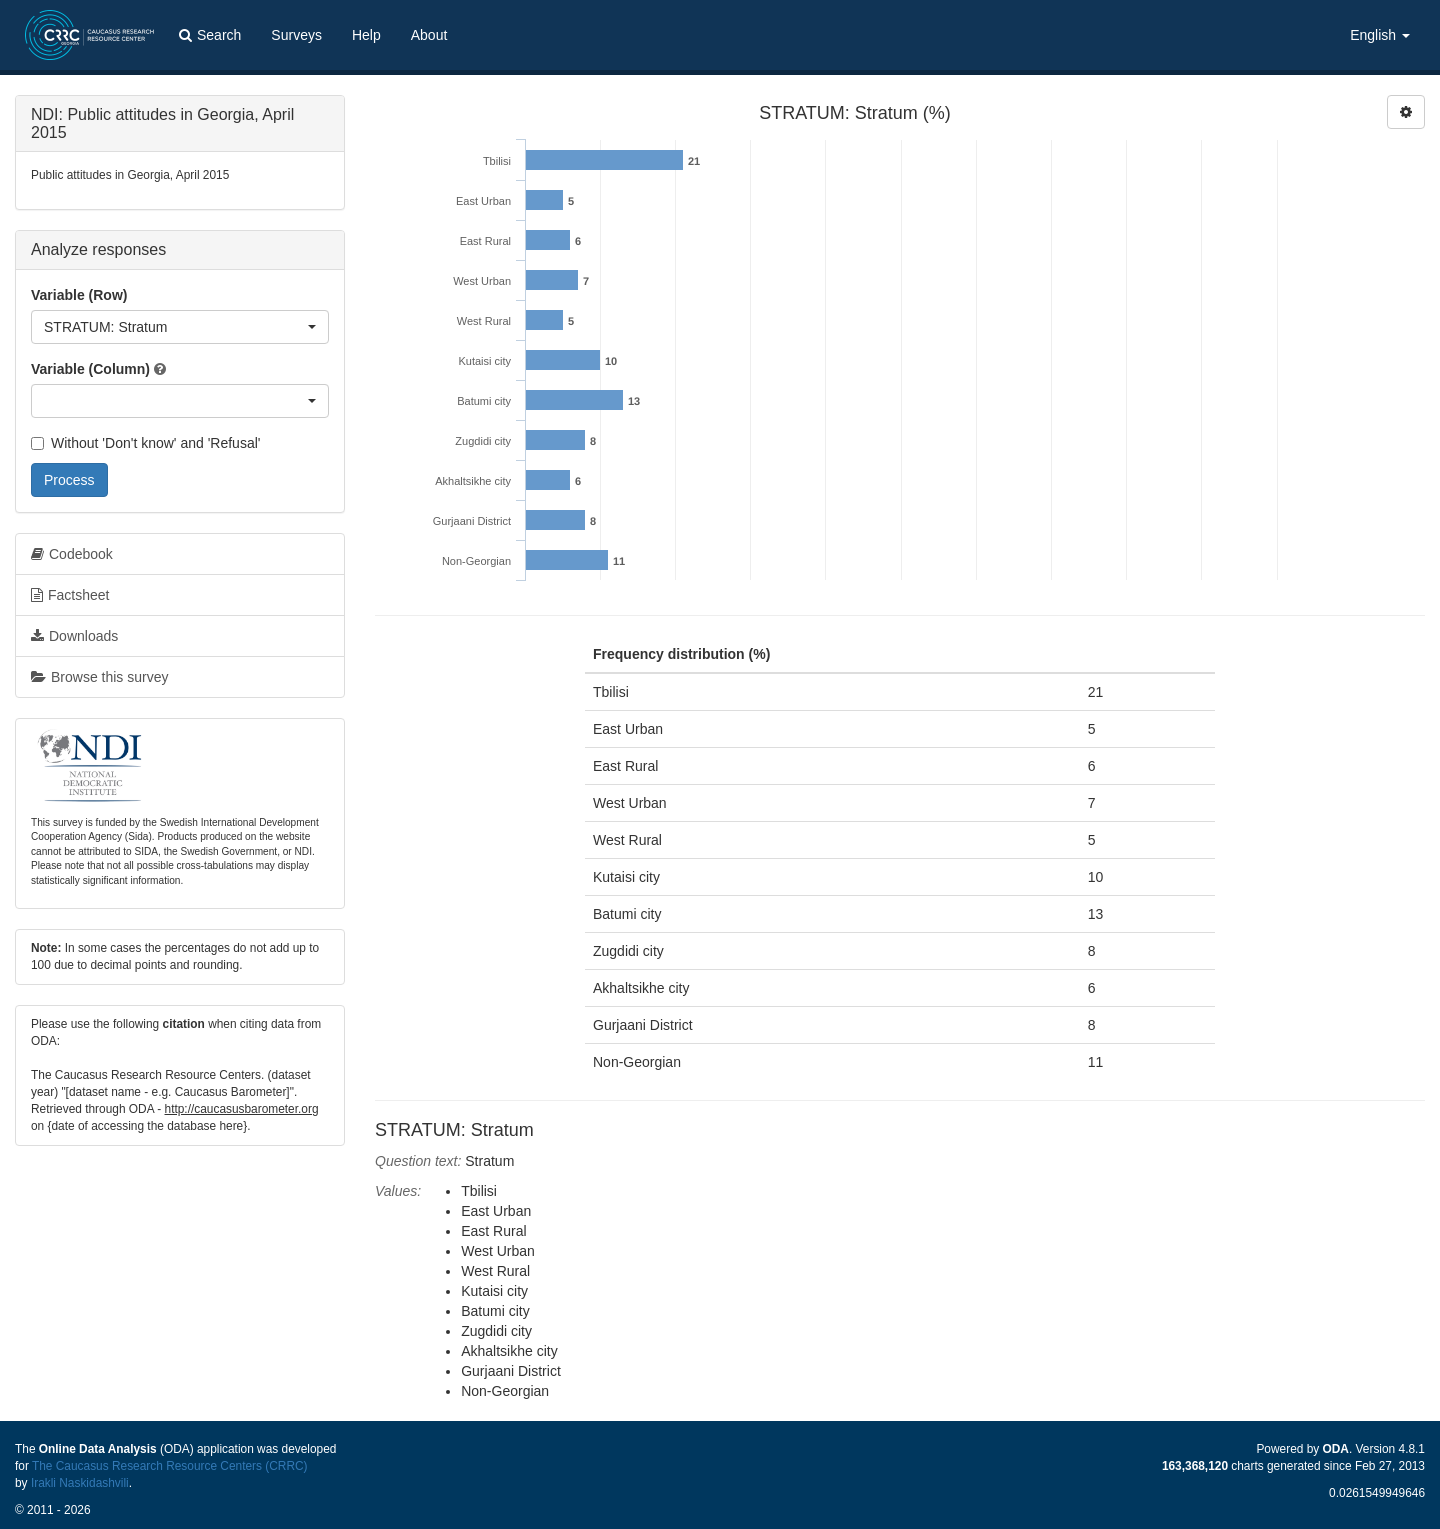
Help (366, 35)
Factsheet (70, 595)
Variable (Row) (79, 295)
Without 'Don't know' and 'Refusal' (145, 443)
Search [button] (210, 35)
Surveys (296, 35)
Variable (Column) (90, 369)
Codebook (72, 554)
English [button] (1380, 35)
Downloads (74, 636)
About (429, 35)
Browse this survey (99, 677)
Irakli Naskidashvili (80, 1483)
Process (69, 480)
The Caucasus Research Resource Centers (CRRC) (170, 1466)
